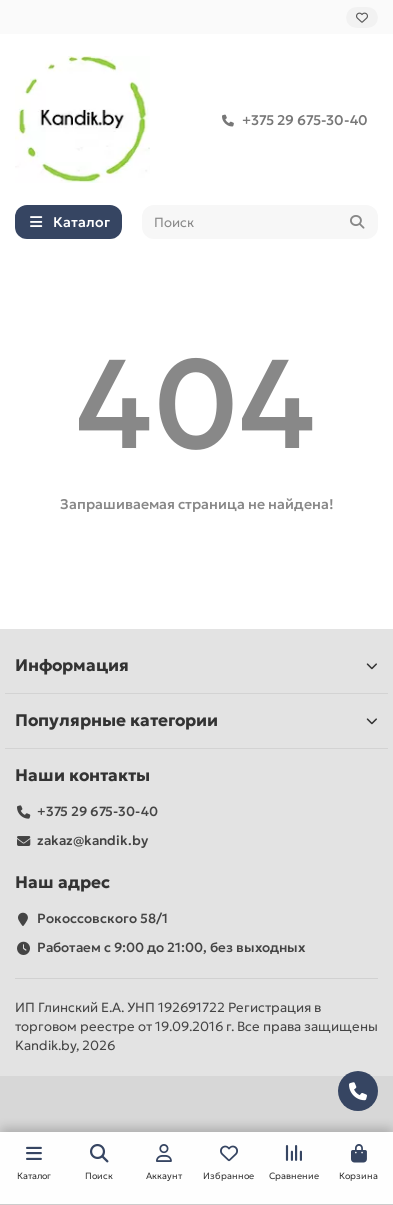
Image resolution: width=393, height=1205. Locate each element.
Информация (196, 665)
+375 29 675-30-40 (291, 120)
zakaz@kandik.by (92, 840)
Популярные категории (196, 720)
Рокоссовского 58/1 (102, 918)
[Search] (260, 222)
